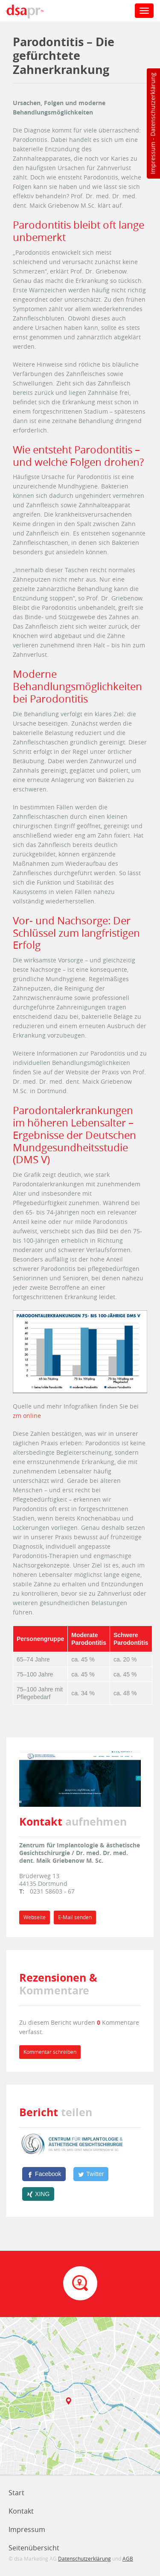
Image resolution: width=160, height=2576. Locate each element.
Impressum (152, 158)
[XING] (38, 2194)
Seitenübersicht (34, 2547)
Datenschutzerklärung (152, 104)
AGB (127, 2558)
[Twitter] (90, 2174)
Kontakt (21, 2511)
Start (16, 2492)
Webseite (34, 1917)
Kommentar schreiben (49, 2052)
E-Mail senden (75, 1917)
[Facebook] (44, 2174)
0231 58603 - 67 (52, 1891)
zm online (27, 1416)
